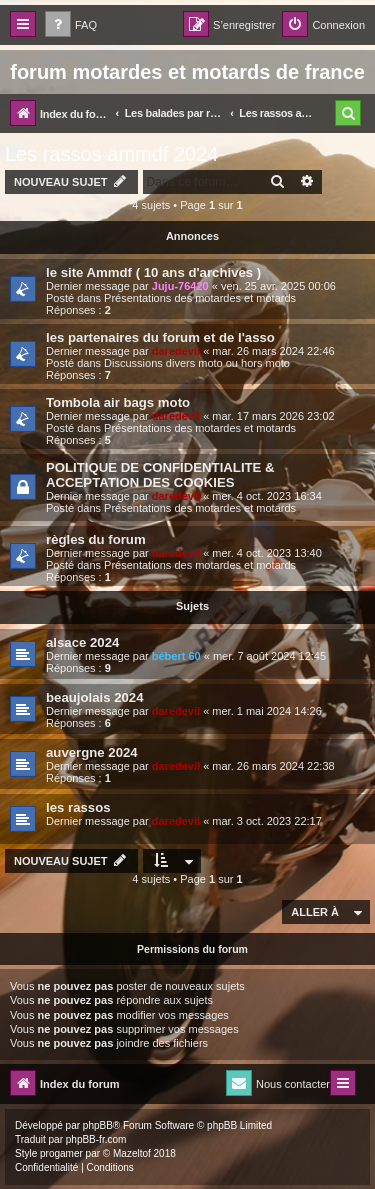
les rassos (78, 807)
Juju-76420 (180, 286)
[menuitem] (71, 25)
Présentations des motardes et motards (200, 298)
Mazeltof (132, 1153)
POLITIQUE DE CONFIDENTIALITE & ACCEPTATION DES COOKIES (160, 475)
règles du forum (96, 539)
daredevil (176, 351)
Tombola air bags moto (118, 402)
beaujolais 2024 (95, 697)
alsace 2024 (82, 642)
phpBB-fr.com (96, 1139)
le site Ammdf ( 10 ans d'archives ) (153, 272)
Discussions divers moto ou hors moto (197, 363)
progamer (61, 1153)
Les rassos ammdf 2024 (111, 154)
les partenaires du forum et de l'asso (160, 337)
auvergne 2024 (92, 752)
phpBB (98, 1125)
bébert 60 (176, 656)
